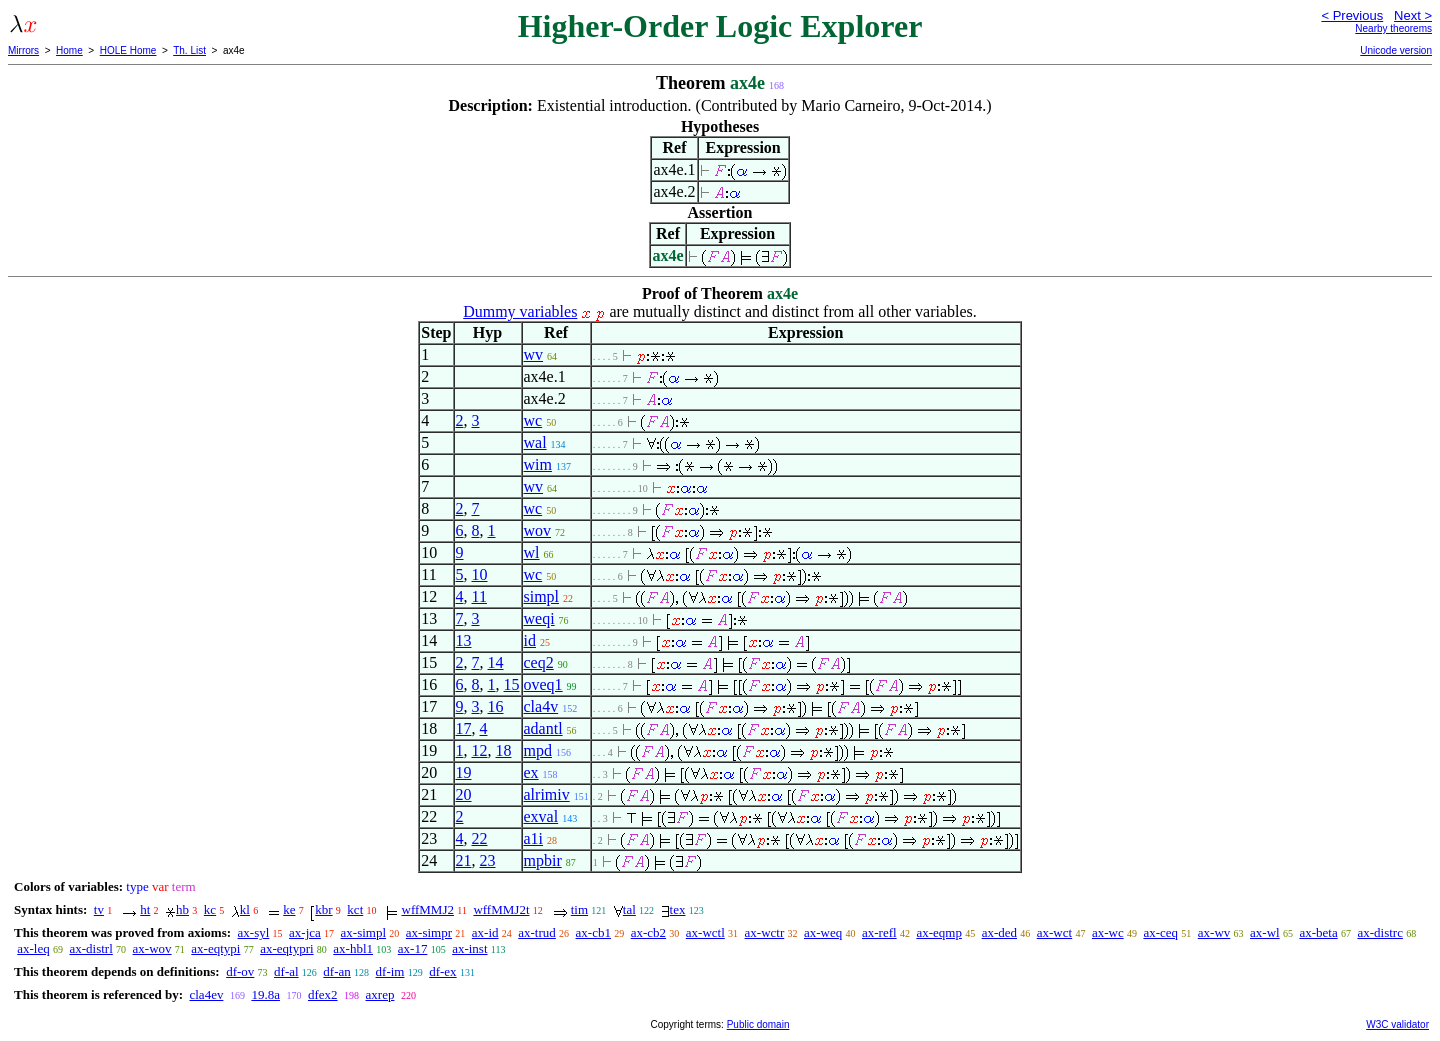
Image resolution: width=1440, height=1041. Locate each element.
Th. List (189, 50)
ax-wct (1054, 932)
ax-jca (305, 932)
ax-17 (413, 948)
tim (579, 909)
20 (464, 794)
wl (532, 552)
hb (182, 909)
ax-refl (879, 932)
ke (289, 909)
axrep (380, 994)
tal (629, 909)
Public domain (758, 1024)
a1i (534, 838)
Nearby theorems (1393, 28)
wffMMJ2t (501, 909)
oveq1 (543, 684)
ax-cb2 (648, 932)
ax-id (485, 932)
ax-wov (152, 948)
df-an (336, 971)
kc (210, 909)
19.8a (265, 994)
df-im (390, 971)
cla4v (541, 706)
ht (145, 909)
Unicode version (1396, 50)
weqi (539, 618)
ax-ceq (1160, 932)
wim (538, 464)
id (530, 640)
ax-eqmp (938, 932)
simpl (542, 596)
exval (541, 816)
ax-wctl (705, 932)
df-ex (442, 971)
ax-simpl (364, 932)
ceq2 (539, 662)
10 (480, 574)
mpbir (543, 860)
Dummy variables (520, 311)
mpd (538, 750)
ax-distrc (1379, 932)
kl (245, 909)
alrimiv (547, 794)
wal (535, 442)
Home (69, 50)
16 (496, 706)
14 (496, 662)
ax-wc (1108, 932)
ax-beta (1318, 932)
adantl (543, 728)
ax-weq (823, 932)
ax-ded (999, 932)
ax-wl (1265, 932)
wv (534, 354)
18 (504, 750)
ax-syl (254, 932)
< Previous (1352, 15)
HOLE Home (128, 50)
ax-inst (469, 948)
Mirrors (23, 50)
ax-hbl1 (353, 948)
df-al (286, 971)
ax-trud (537, 932)
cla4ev (206, 994)
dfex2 (323, 994)
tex (678, 909)
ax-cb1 (593, 932)
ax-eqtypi (215, 948)
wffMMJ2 (428, 909)
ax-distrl (90, 948)
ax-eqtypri (286, 948)
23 (488, 860)
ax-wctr (765, 932)
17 (464, 728)
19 (464, 772)
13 (464, 640)
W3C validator (1397, 1024)
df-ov (240, 971)
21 (464, 860)
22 (480, 838)
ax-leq (33, 948)
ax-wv (1214, 932)
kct (355, 909)
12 (480, 750)
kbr (323, 909)
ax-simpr (429, 932)
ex (531, 772)
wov (538, 530)
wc (533, 420)
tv (99, 909)
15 (512, 684)
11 (479, 596)
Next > (1413, 15)
